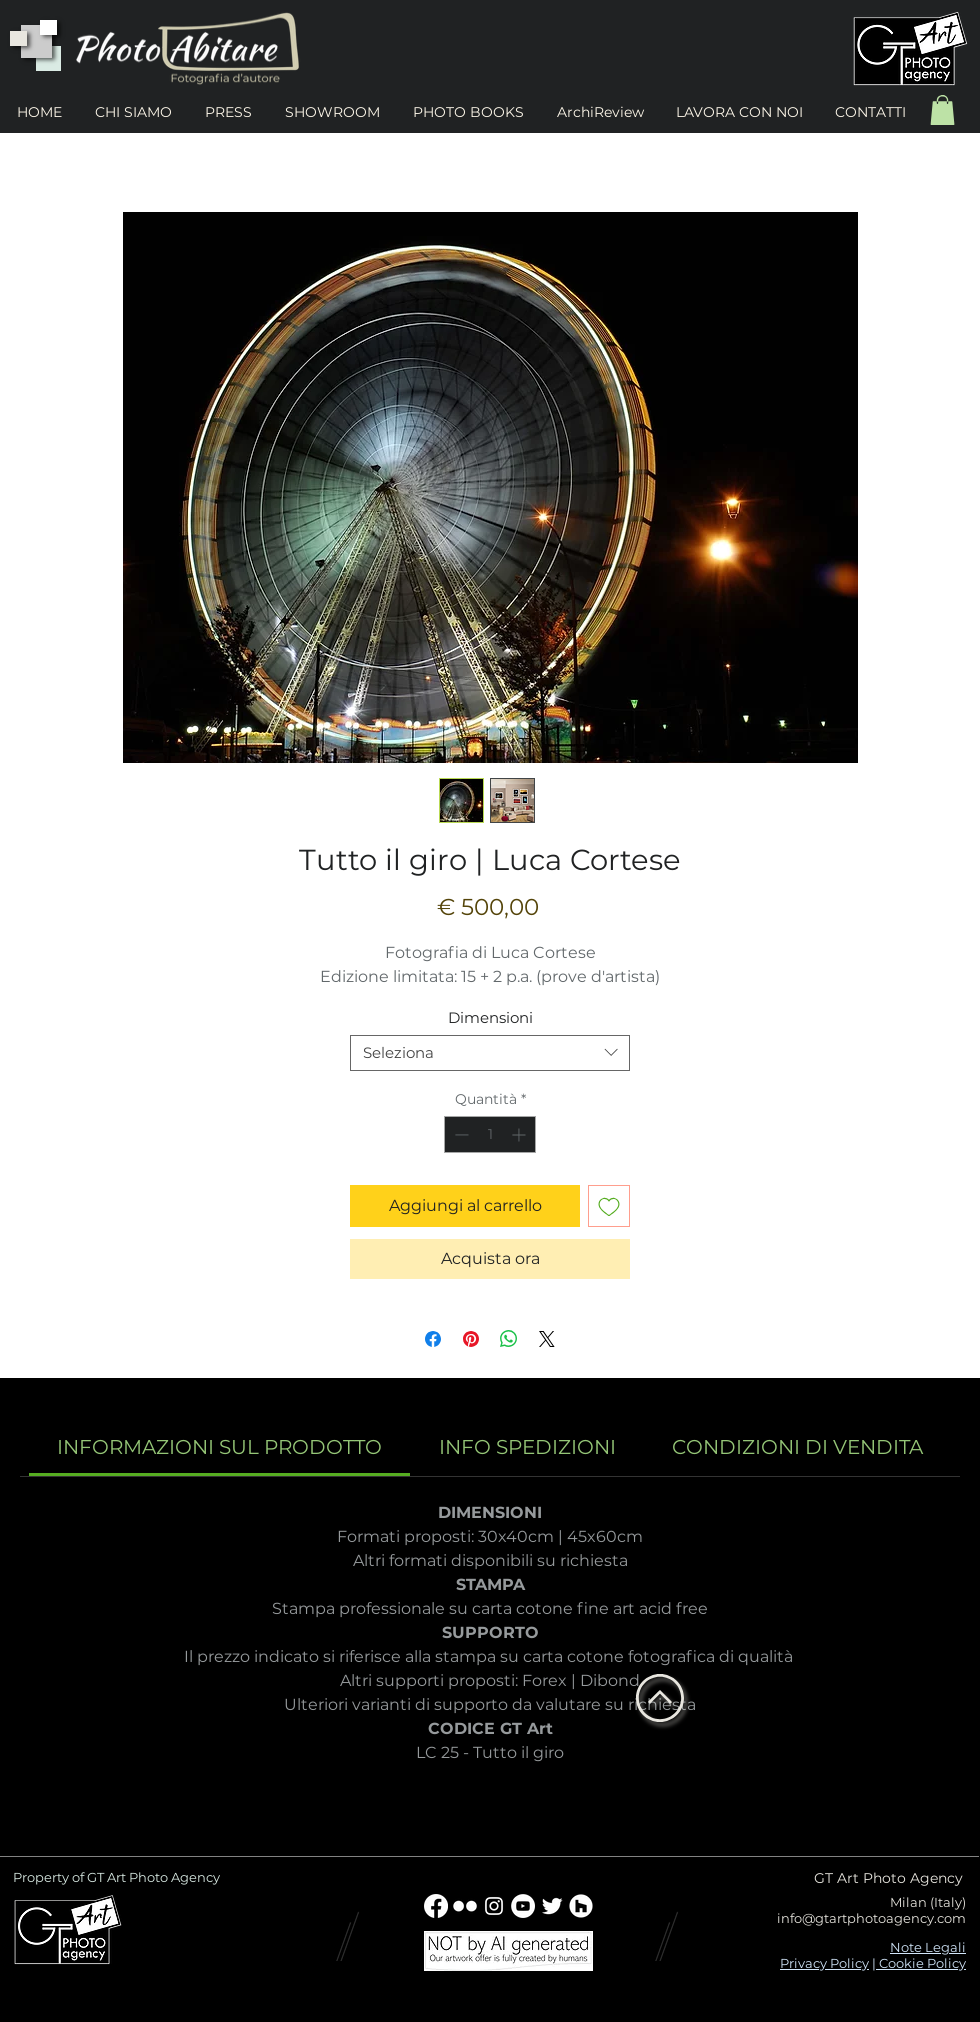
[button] (942, 110)
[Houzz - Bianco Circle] (581, 1906)
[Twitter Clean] (552, 1906)
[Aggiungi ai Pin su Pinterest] (471, 1339)
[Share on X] (547, 1339)
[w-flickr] (465, 1906)
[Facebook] (436, 1906)
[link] (219, 1447)
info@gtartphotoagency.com (871, 1918)
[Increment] (520, 1134)
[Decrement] (459, 1134)
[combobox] (490, 1053)
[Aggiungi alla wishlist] (609, 1206)
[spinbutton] (490, 1134)
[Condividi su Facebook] (433, 1339)
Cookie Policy (921, 1963)
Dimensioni (490, 1017)
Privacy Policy (824, 1963)
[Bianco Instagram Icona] (494, 1906)
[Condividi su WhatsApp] (509, 1339)
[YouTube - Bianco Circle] (523, 1906)
